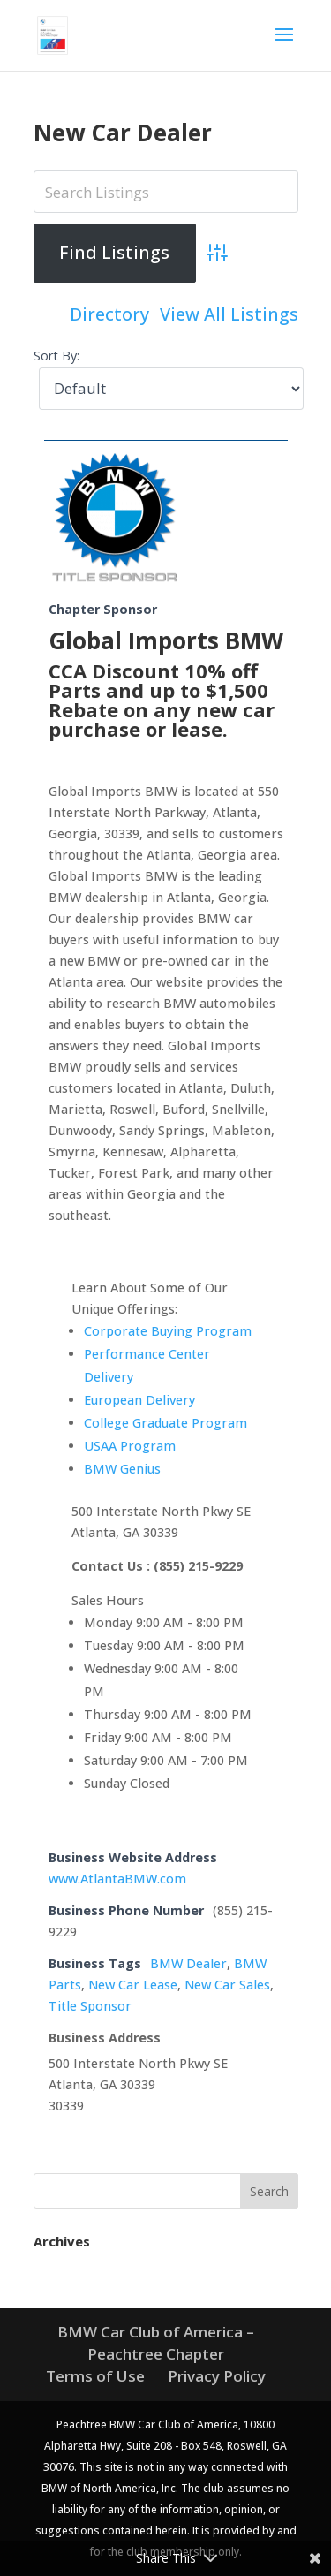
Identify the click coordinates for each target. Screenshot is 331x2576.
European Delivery (139, 1399)
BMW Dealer (188, 1963)
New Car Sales (227, 1984)
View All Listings (229, 314)
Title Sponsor (90, 2005)
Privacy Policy (217, 2376)
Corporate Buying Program (168, 1330)
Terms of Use (95, 2376)
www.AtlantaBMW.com (117, 1878)
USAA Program (130, 1445)
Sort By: (56, 355)
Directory (109, 314)
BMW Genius (122, 1468)
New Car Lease (132, 1984)
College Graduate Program (165, 1422)
